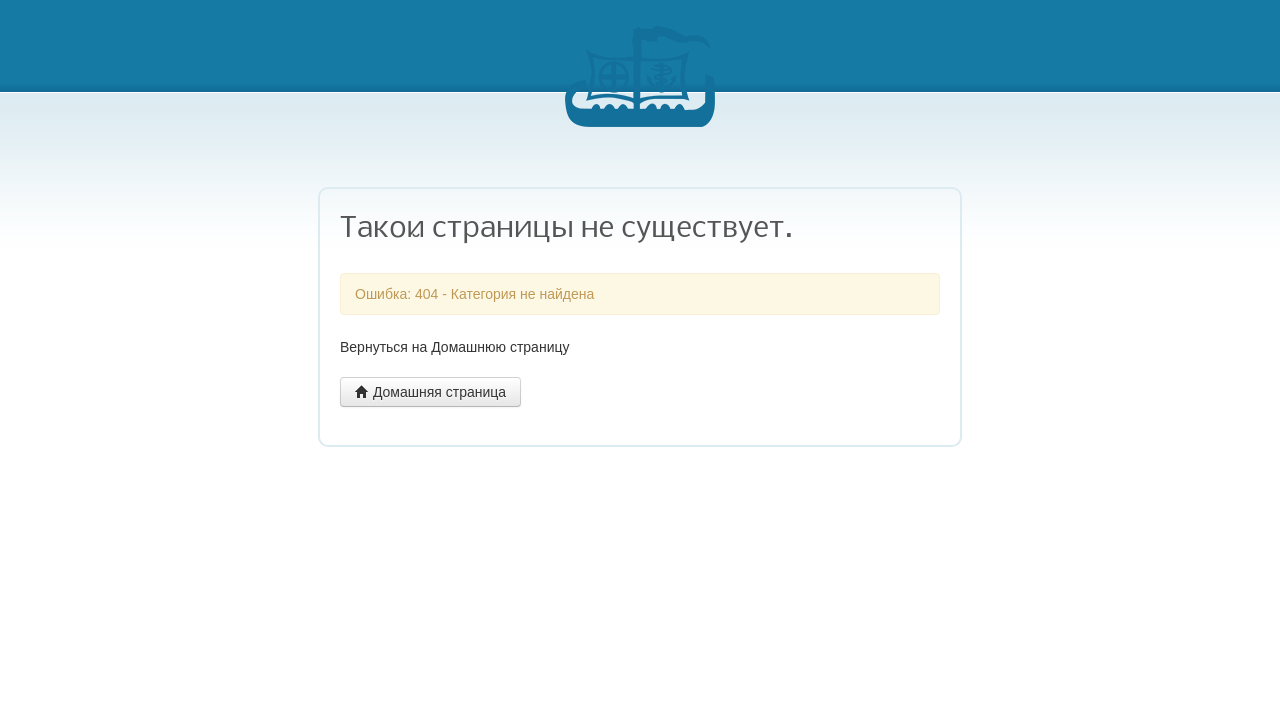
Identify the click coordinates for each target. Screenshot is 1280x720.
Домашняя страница (430, 392)
